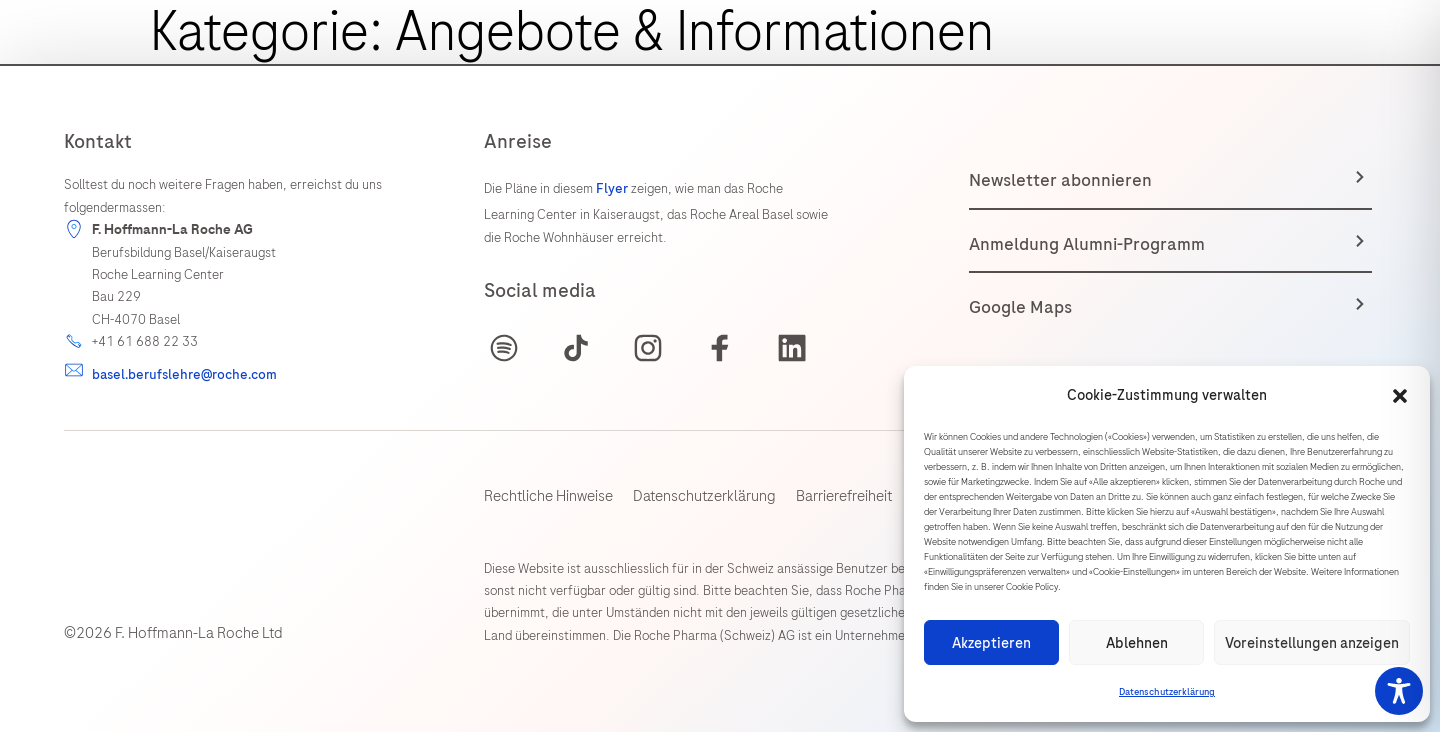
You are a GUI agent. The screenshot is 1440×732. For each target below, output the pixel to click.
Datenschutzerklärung (1167, 692)
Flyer (613, 188)
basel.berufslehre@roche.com (184, 374)
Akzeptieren (991, 643)
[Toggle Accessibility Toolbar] (1399, 691)
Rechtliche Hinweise (548, 496)
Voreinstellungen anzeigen (1312, 643)
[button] (1400, 396)
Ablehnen (1137, 643)
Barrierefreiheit (844, 496)
